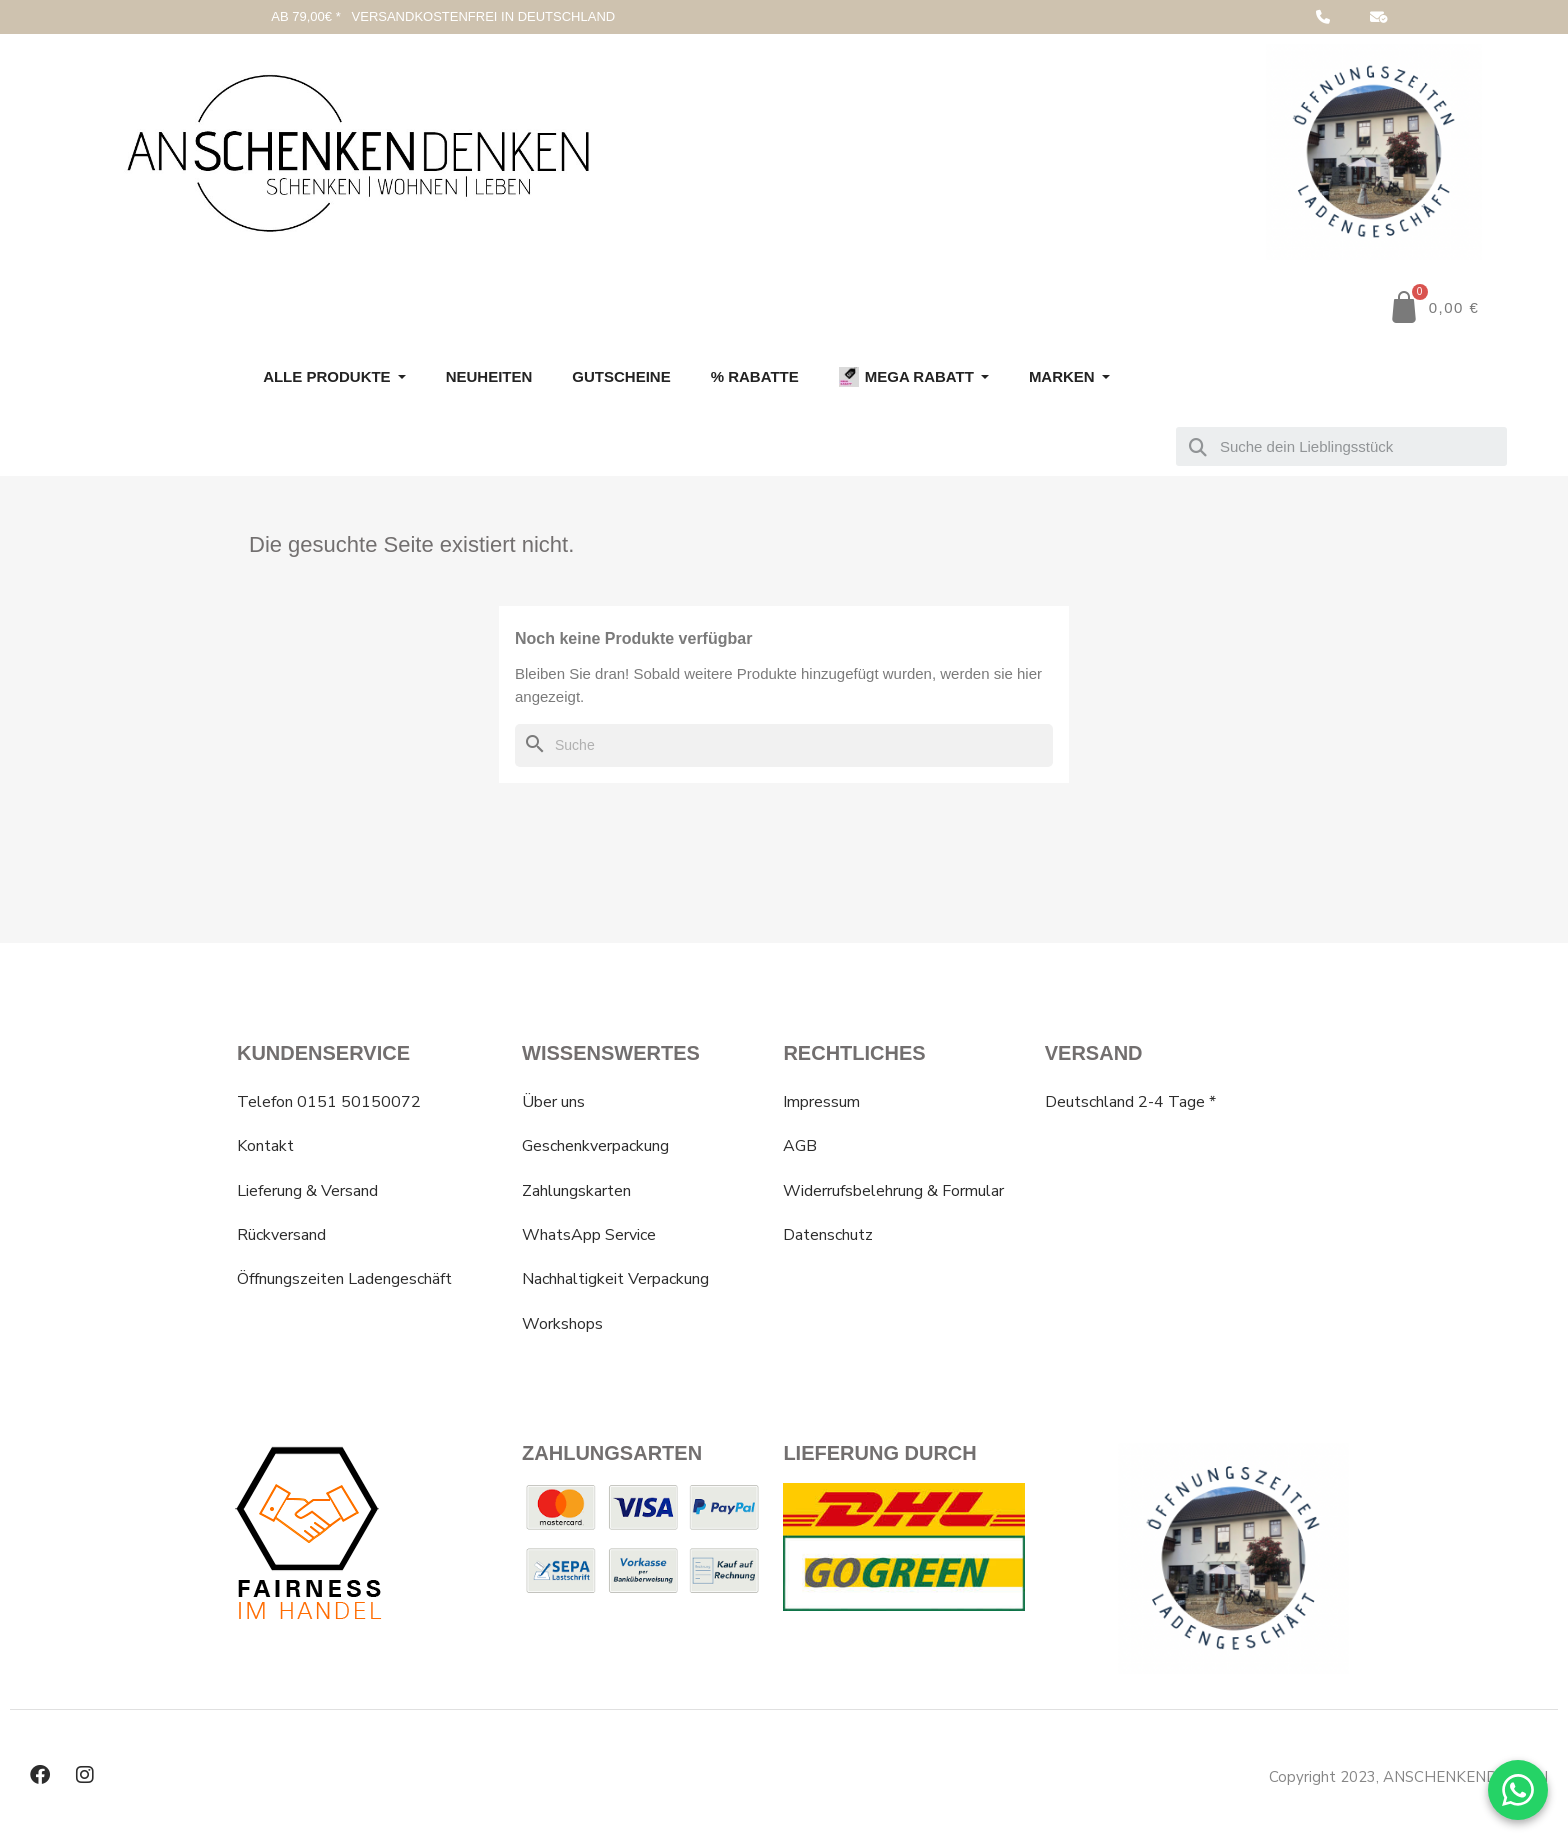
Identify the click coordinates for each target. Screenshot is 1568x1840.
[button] (1434, 307)
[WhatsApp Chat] (1518, 1790)
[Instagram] (85, 1775)
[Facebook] (40, 1775)
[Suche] (784, 745)
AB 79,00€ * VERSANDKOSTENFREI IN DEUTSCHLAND (443, 16)
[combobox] (1341, 446)
